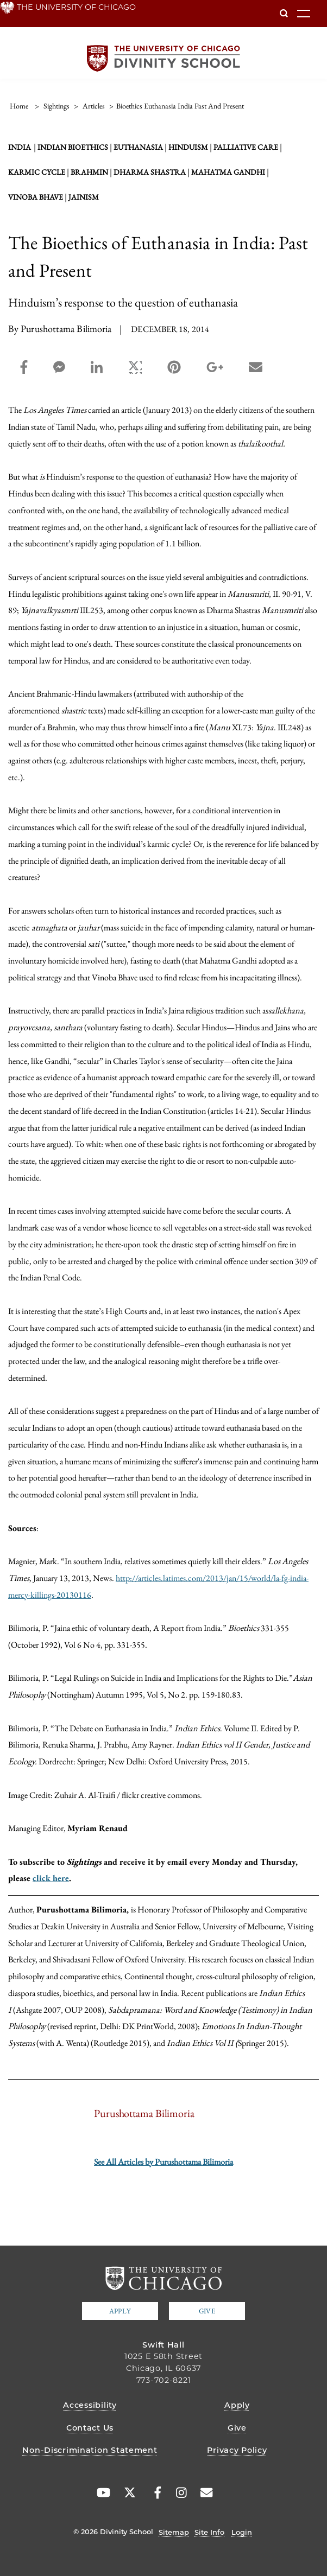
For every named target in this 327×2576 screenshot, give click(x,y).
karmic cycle (36, 172)
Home (19, 106)
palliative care (245, 147)
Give (207, 2311)
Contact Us (90, 2428)
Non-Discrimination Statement (89, 2450)
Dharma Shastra (150, 172)
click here (51, 1878)
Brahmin (89, 172)
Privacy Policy (237, 2450)
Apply (120, 2311)
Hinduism (188, 147)
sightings (56, 106)
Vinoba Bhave (35, 197)
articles (94, 106)
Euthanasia (138, 147)
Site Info (209, 2532)
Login (241, 2532)
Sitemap (174, 2532)
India (19, 147)
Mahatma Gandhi (228, 172)
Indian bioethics (72, 147)
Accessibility (89, 2405)
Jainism (83, 197)
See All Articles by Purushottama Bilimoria (163, 2161)
